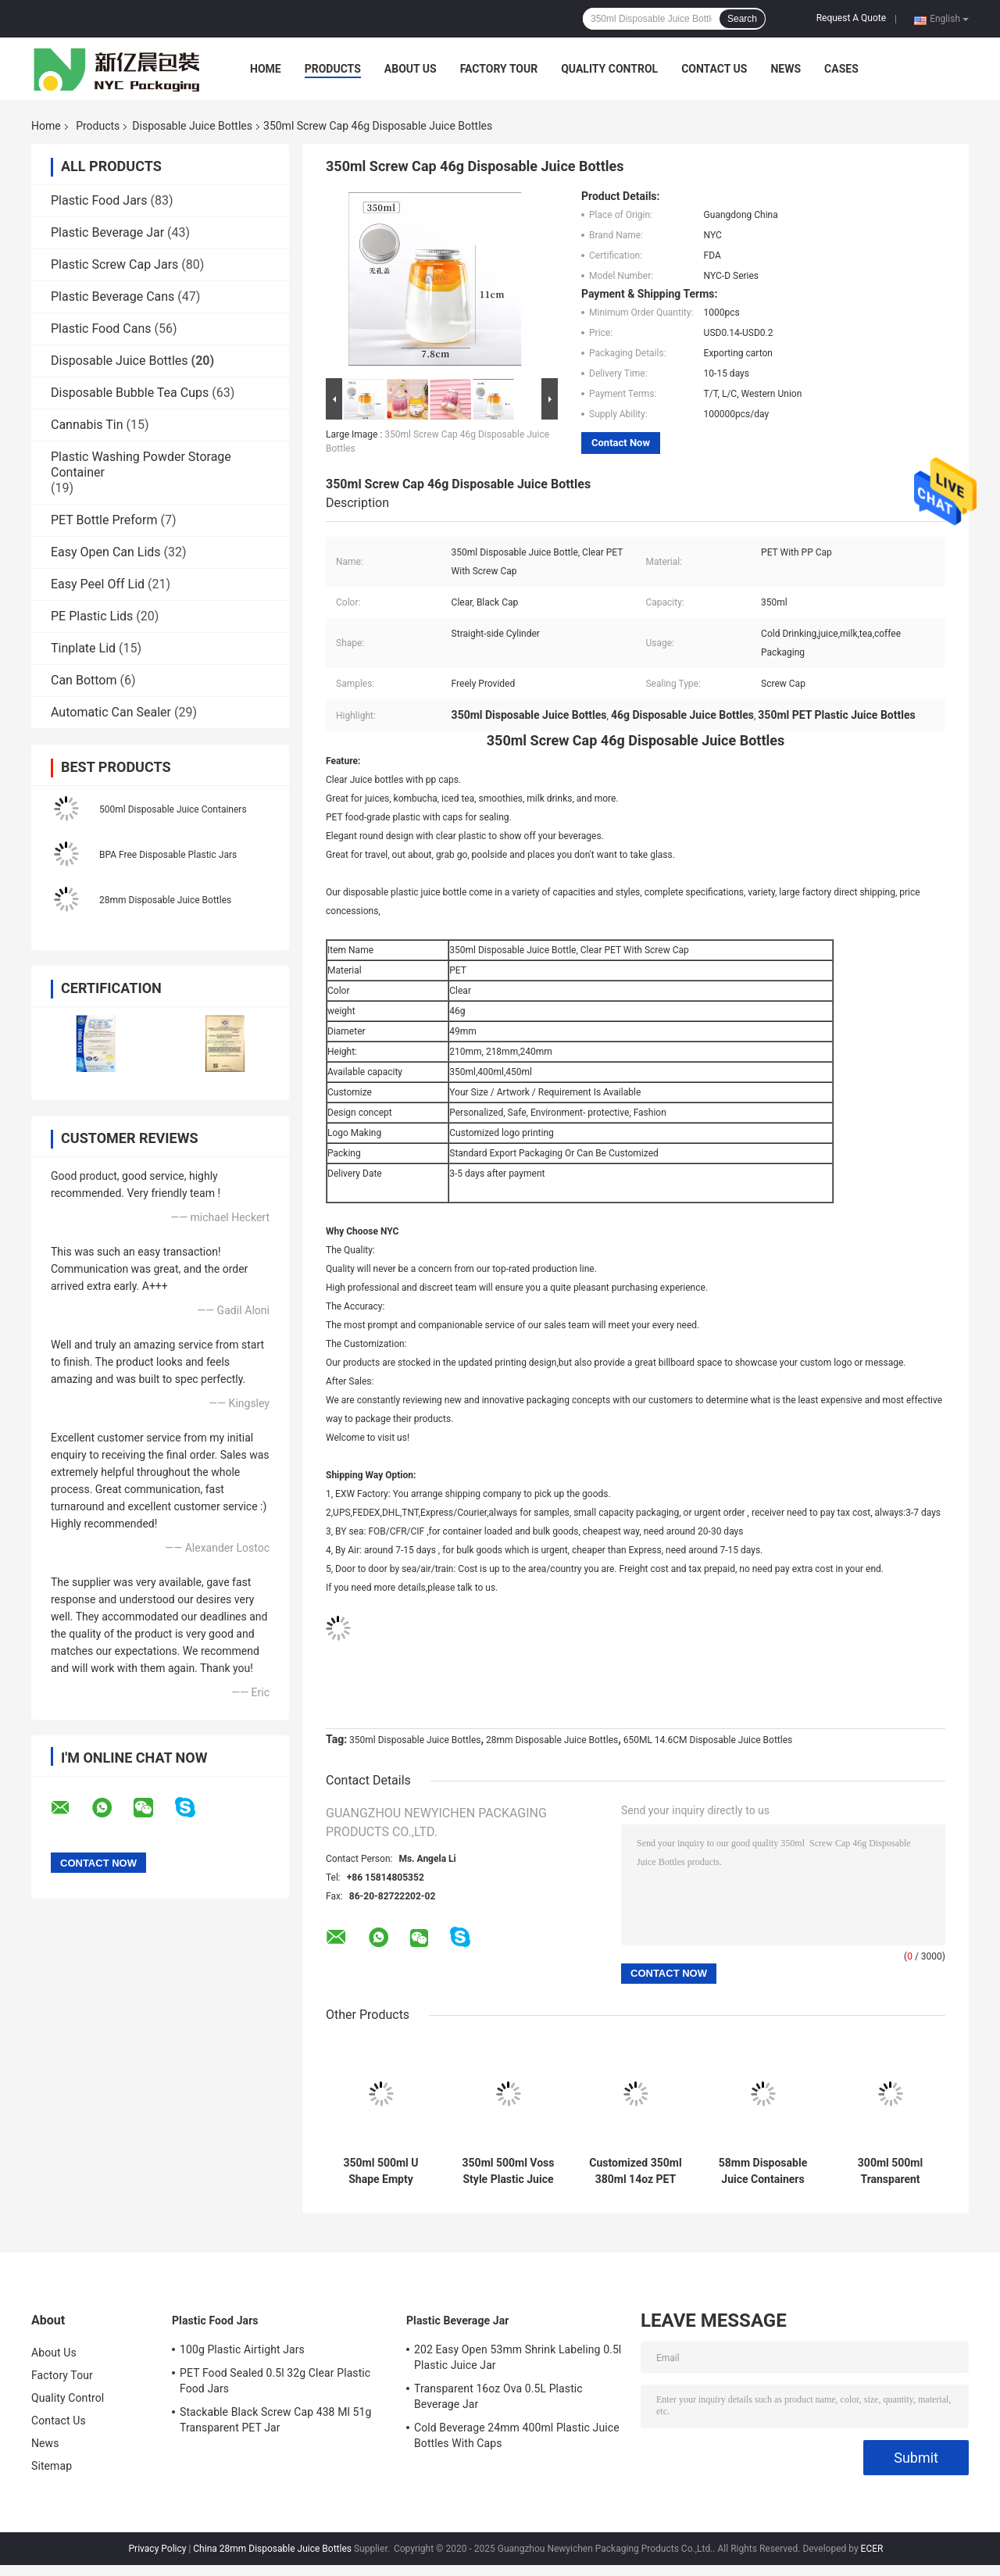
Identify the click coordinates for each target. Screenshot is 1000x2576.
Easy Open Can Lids (106, 552)
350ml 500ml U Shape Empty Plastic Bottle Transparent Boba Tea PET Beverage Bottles (380, 2171)
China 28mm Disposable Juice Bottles (272, 2548)
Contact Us (714, 69)
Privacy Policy (158, 2548)
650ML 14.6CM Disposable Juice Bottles (708, 1740)
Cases (841, 69)
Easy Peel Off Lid (98, 584)
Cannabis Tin (87, 424)
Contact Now (620, 442)
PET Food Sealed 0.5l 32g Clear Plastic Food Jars (275, 2381)
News (785, 69)
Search (742, 18)
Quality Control (609, 69)
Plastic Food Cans (101, 328)
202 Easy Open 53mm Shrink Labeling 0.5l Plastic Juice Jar (517, 2357)
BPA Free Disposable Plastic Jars (168, 854)
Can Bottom (83, 680)
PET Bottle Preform (104, 520)
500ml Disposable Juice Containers (173, 809)
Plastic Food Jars (99, 200)
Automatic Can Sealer (111, 712)
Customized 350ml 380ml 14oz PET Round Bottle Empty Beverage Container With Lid (635, 2171)
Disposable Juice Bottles (192, 126)
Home (265, 69)
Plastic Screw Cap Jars (114, 264)
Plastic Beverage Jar (107, 232)
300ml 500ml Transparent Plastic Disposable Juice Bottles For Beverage (890, 2171)
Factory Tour (499, 69)
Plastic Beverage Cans (112, 296)
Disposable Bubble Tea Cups (130, 392)
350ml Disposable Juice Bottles (414, 1740)
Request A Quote (851, 18)
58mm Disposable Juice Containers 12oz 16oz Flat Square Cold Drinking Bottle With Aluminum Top (763, 2171)
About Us (410, 69)
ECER (872, 2548)
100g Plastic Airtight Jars (242, 2349)
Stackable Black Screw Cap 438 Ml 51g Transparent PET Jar (275, 2420)
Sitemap (51, 2466)
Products (333, 69)
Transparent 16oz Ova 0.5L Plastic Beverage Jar (498, 2396)
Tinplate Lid (83, 648)
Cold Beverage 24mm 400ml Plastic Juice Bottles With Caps (517, 2435)
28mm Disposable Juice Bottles (165, 900)
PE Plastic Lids (92, 616)
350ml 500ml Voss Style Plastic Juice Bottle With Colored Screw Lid (508, 2171)
